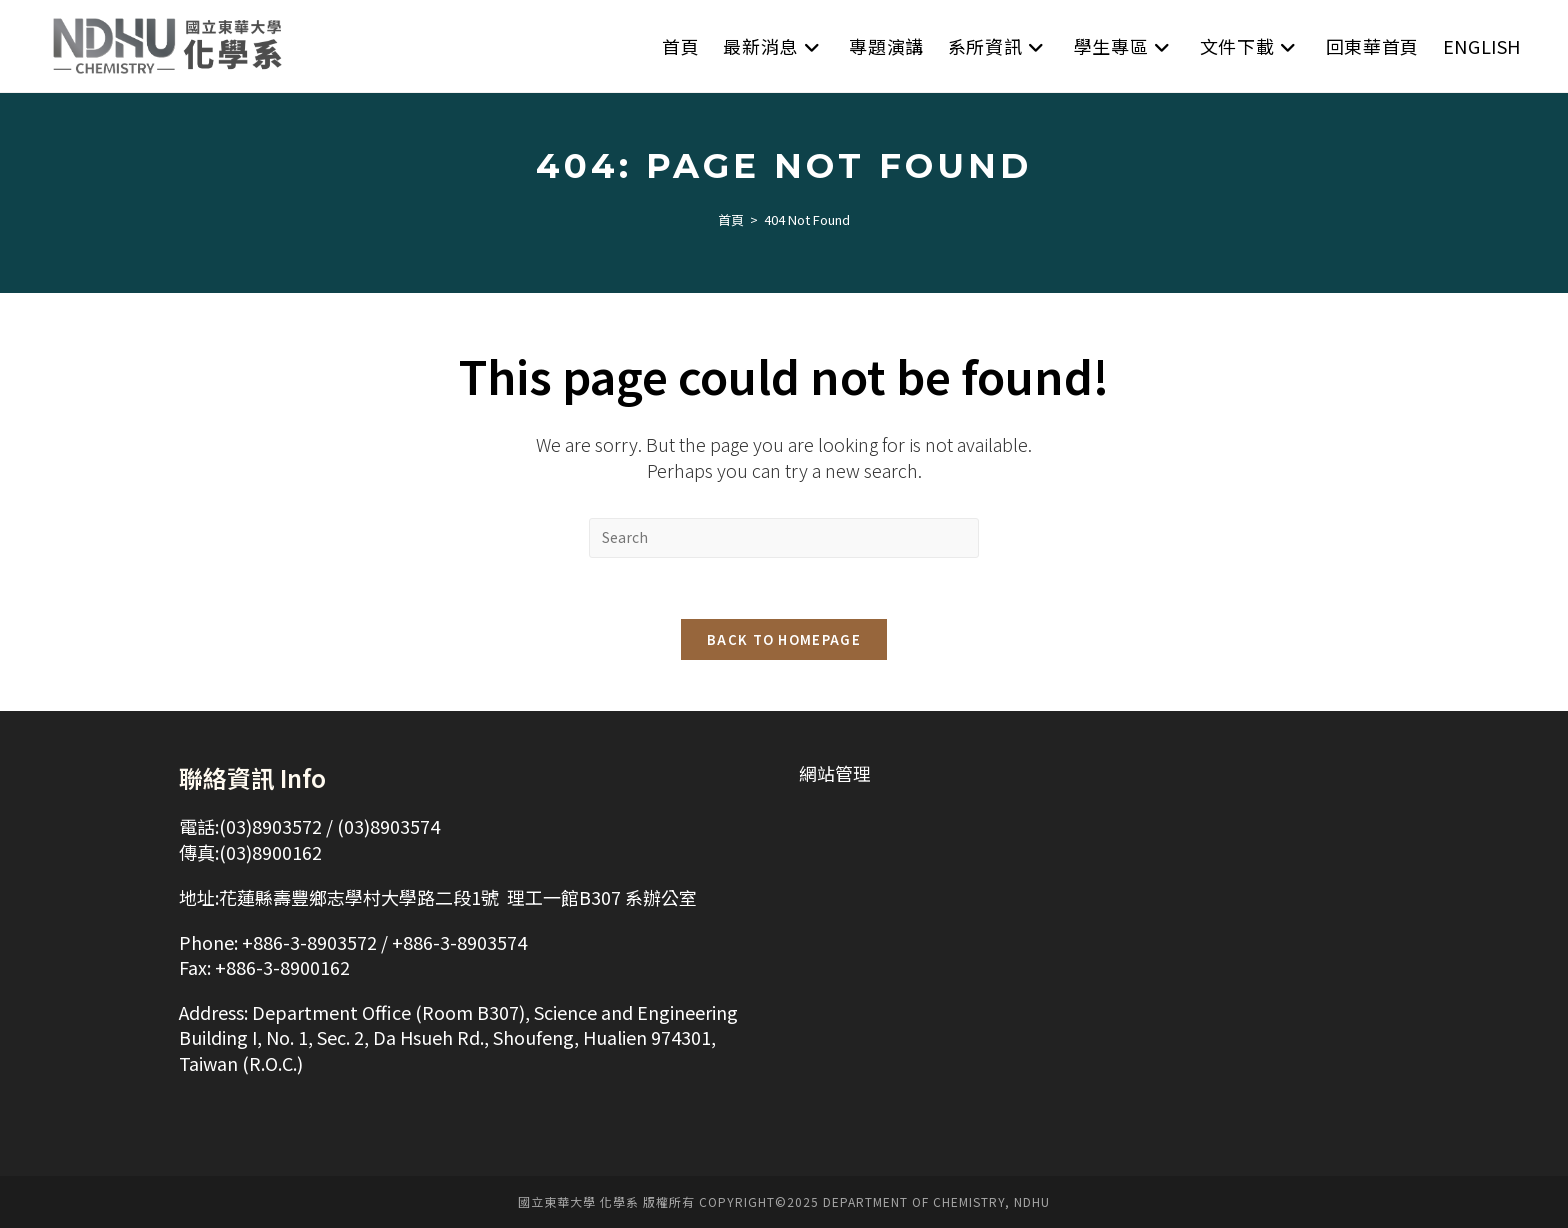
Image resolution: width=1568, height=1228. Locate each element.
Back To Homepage (784, 639)
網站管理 (835, 773)
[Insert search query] (784, 538)
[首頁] (731, 219)
